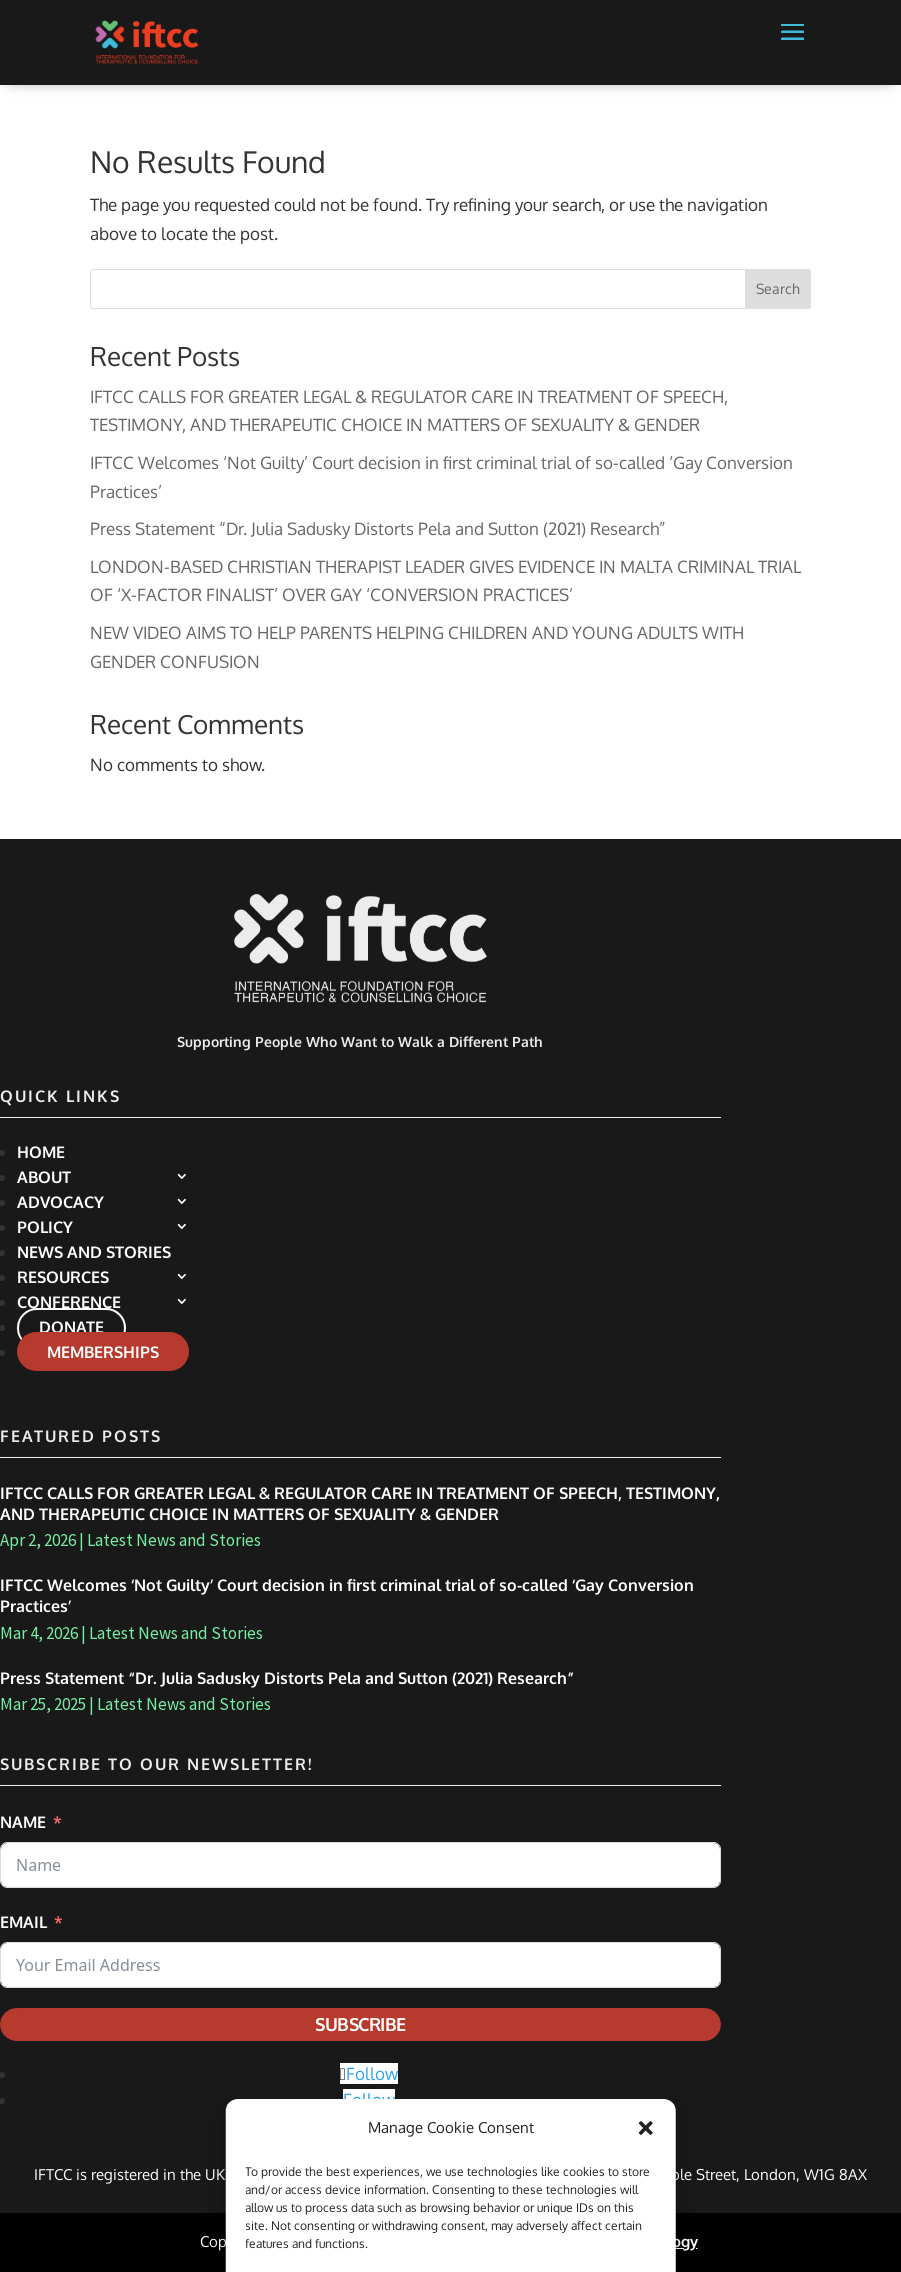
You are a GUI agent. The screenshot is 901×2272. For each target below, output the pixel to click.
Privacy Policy (344, 2241)
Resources (63, 1277)
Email (23, 1922)
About (44, 1177)
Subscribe (360, 2024)
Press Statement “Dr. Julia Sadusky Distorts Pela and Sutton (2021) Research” (378, 528)
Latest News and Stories (174, 1540)
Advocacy (60, 1202)
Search (778, 288)
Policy (45, 1227)
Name (23, 1822)
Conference (69, 1302)
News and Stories (94, 1252)
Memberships (103, 1352)
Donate (71, 1327)
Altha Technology (636, 2241)
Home (41, 1152)
